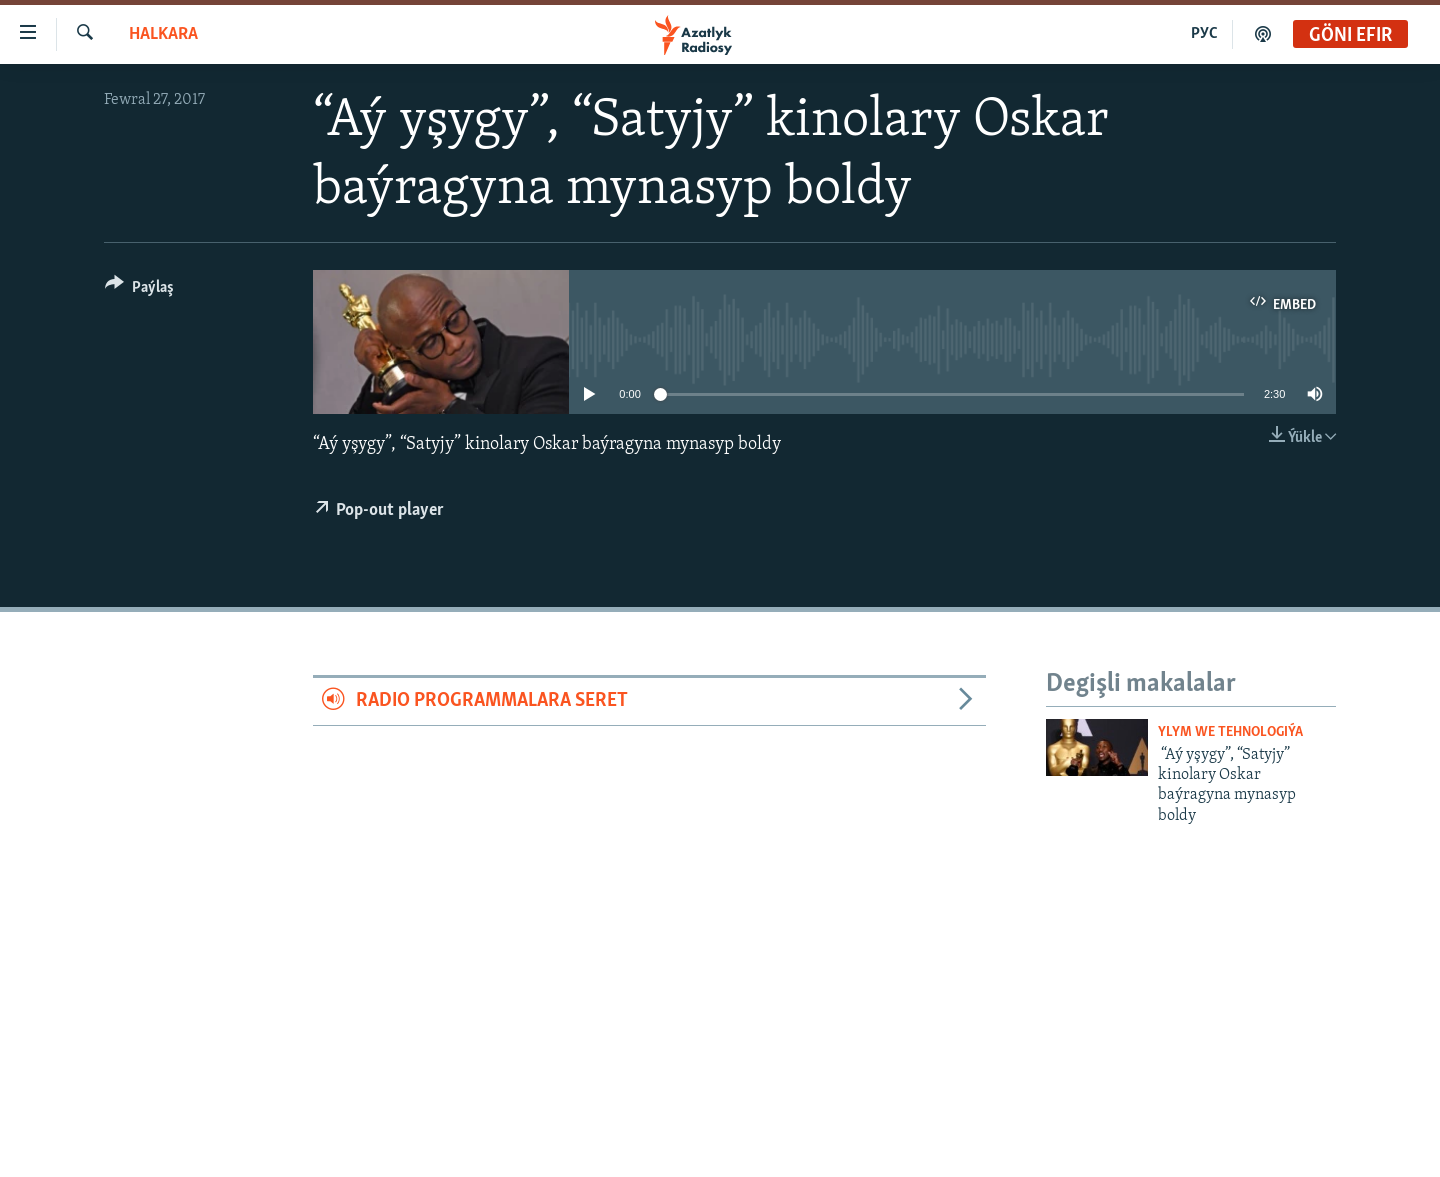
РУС (1204, 34)
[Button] (139, 290)
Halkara (163, 34)
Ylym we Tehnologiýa (1230, 732)
